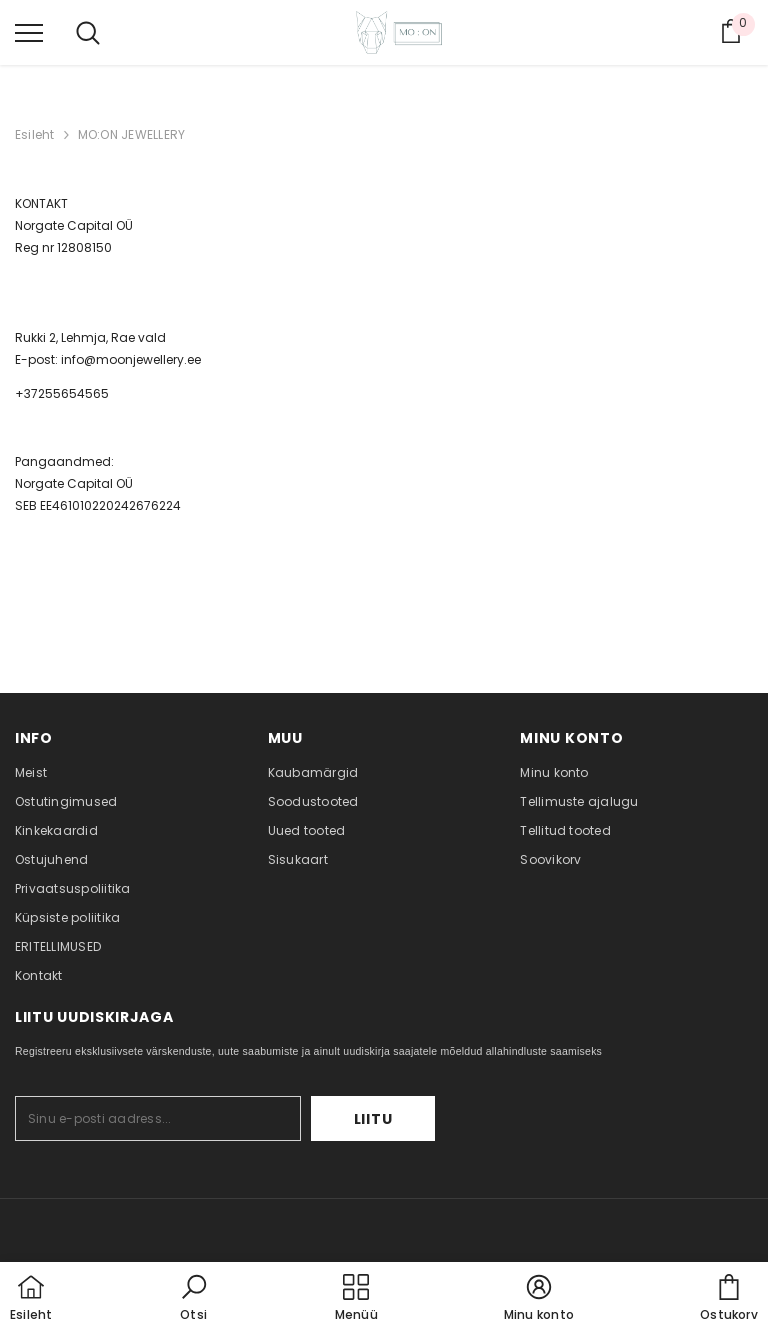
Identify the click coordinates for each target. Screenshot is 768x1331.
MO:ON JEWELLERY (132, 134)
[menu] (29, 32)
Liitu (373, 1119)
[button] (194, 1299)
